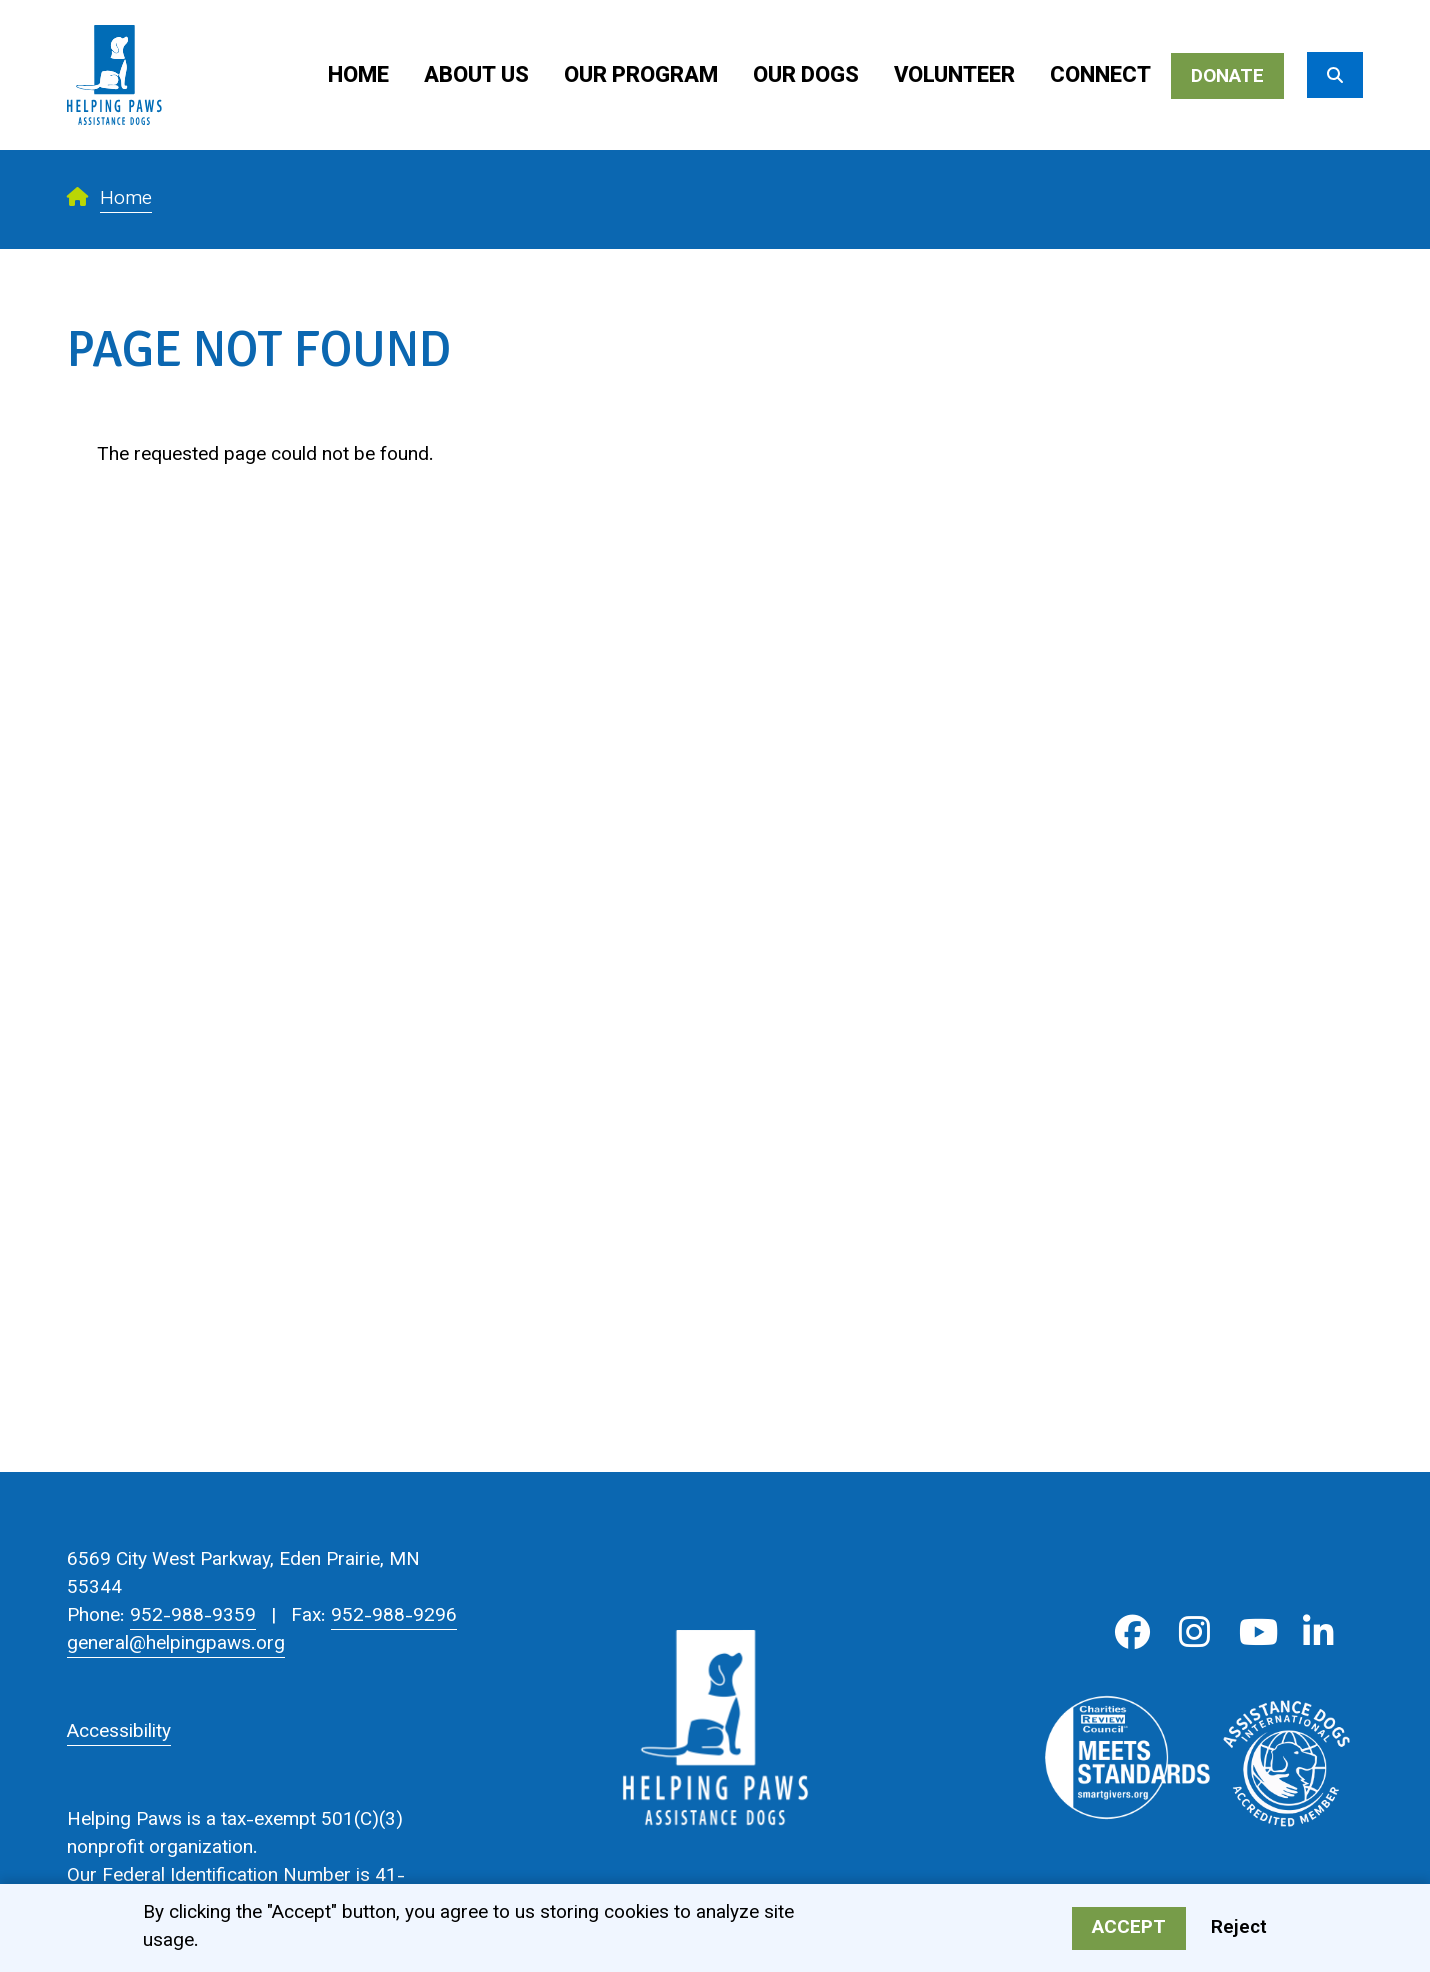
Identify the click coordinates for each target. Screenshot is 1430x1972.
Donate (1227, 77)
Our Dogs (806, 76)
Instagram (1194, 1632)
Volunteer (954, 76)
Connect (1100, 76)
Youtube (1256, 1632)
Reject (1239, 1930)
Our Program (641, 76)
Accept (1129, 1930)
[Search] (1335, 75)
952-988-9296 (394, 1616)
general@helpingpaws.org (176, 1644)
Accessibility (119, 1732)
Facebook (1132, 1632)
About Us (476, 76)
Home (358, 76)
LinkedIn (1318, 1632)
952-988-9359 (193, 1616)
